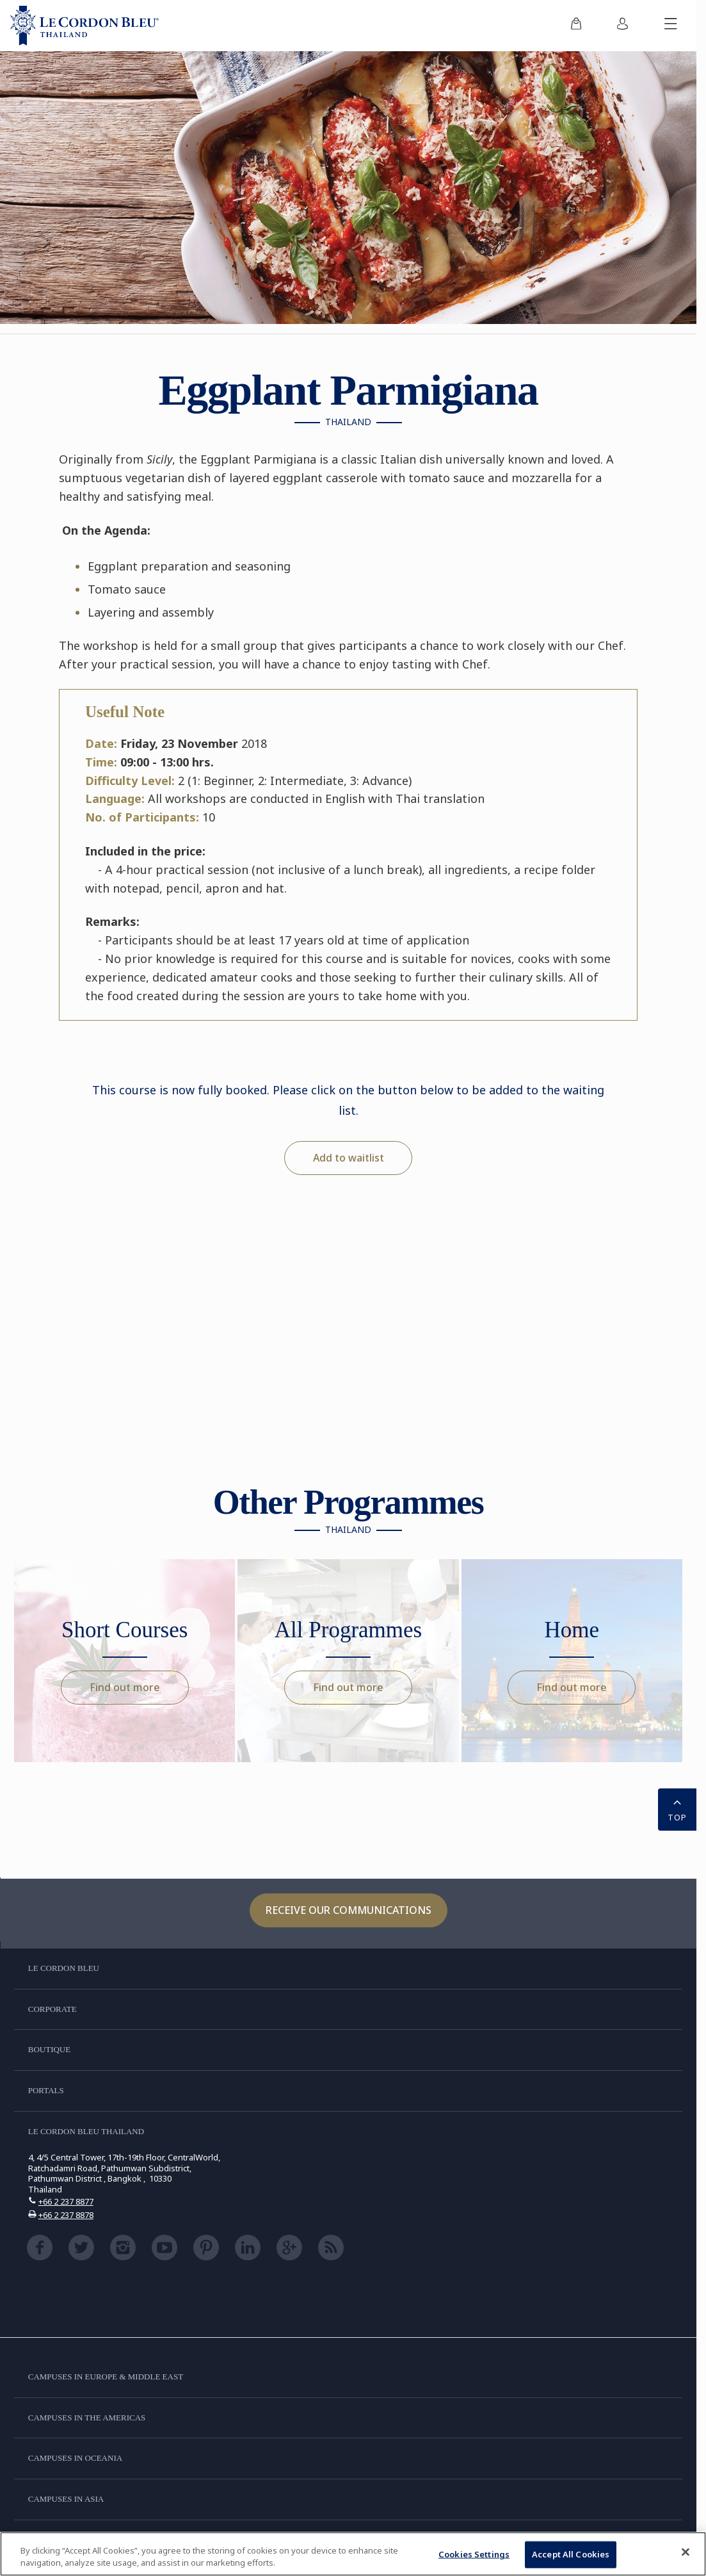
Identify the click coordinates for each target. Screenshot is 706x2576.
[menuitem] (576, 25)
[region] (353, 2554)
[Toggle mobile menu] (670, 25)
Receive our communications (348, 1910)
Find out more (125, 1687)
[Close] (685, 2552)
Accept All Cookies (570, 2554)
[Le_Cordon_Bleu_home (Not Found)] (84, 25)
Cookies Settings (473, 2554)
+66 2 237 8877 (65, 2201)
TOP (677, 1808)
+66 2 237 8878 (65, 2215)
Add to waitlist (348, 1158)
